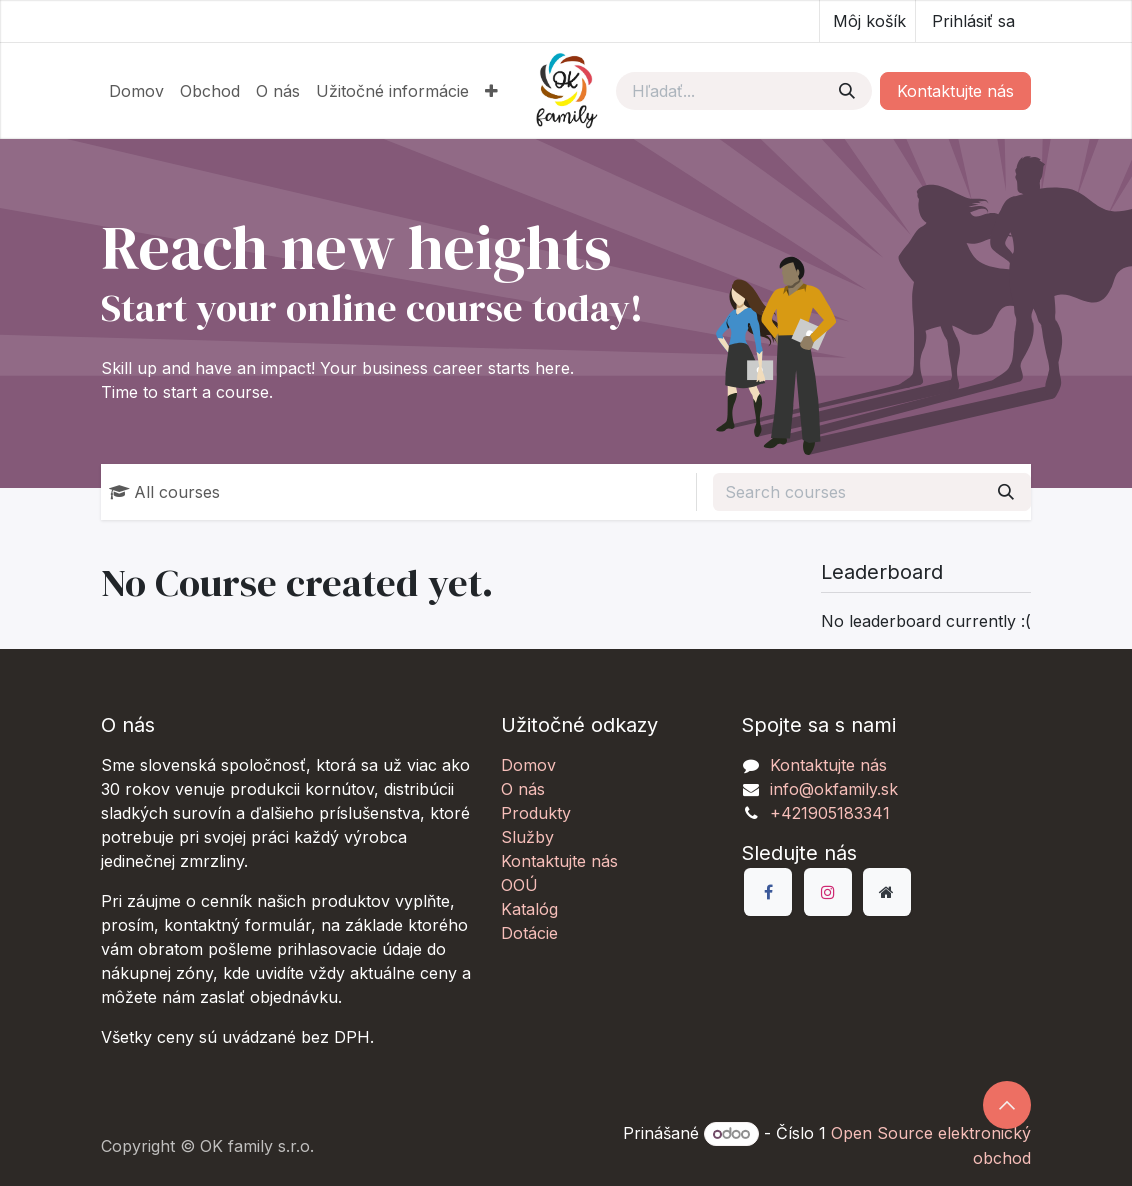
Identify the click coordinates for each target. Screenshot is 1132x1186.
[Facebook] (768, 892)
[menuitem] (136, 91)
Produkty (536, 813)
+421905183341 (830, 813)
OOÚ (519, 885)
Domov (528, 765)
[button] (1007, 1105)
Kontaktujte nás (955, 91)
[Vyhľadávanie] (847, 91)
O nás (523, 789)
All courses (164, 492)
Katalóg (529, 909)
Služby (527, 837)
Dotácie (529, 933)
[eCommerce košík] (867, 21)
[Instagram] (828, 892)
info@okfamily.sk (834, 789)
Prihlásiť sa (973, 21)
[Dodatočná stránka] (887, 892)
